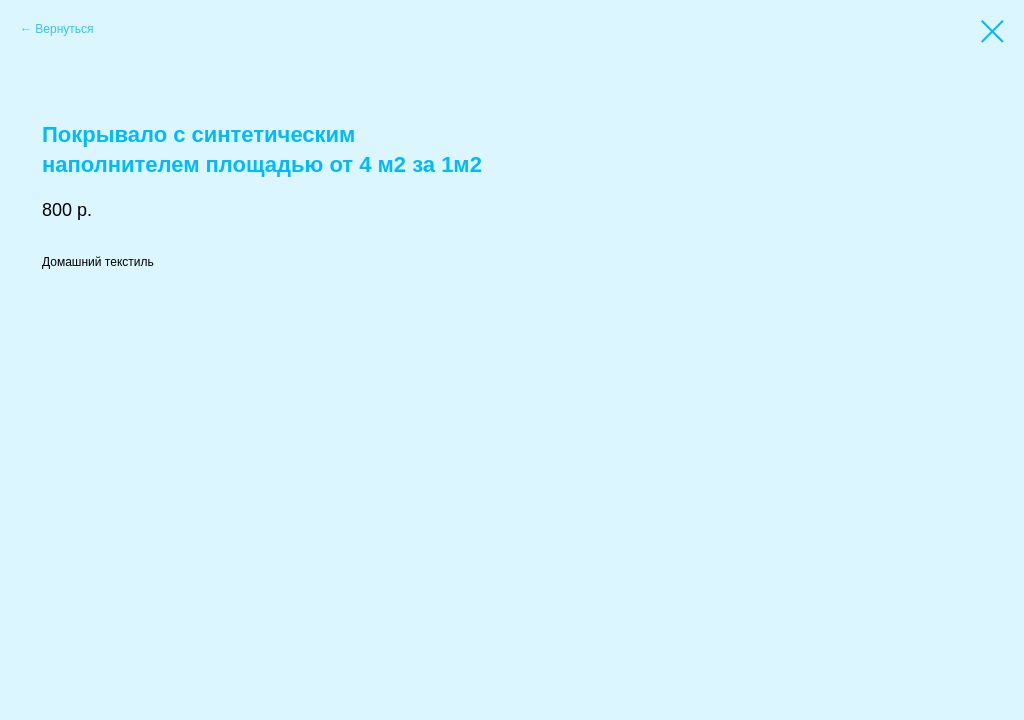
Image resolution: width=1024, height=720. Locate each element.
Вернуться (64, 29)
